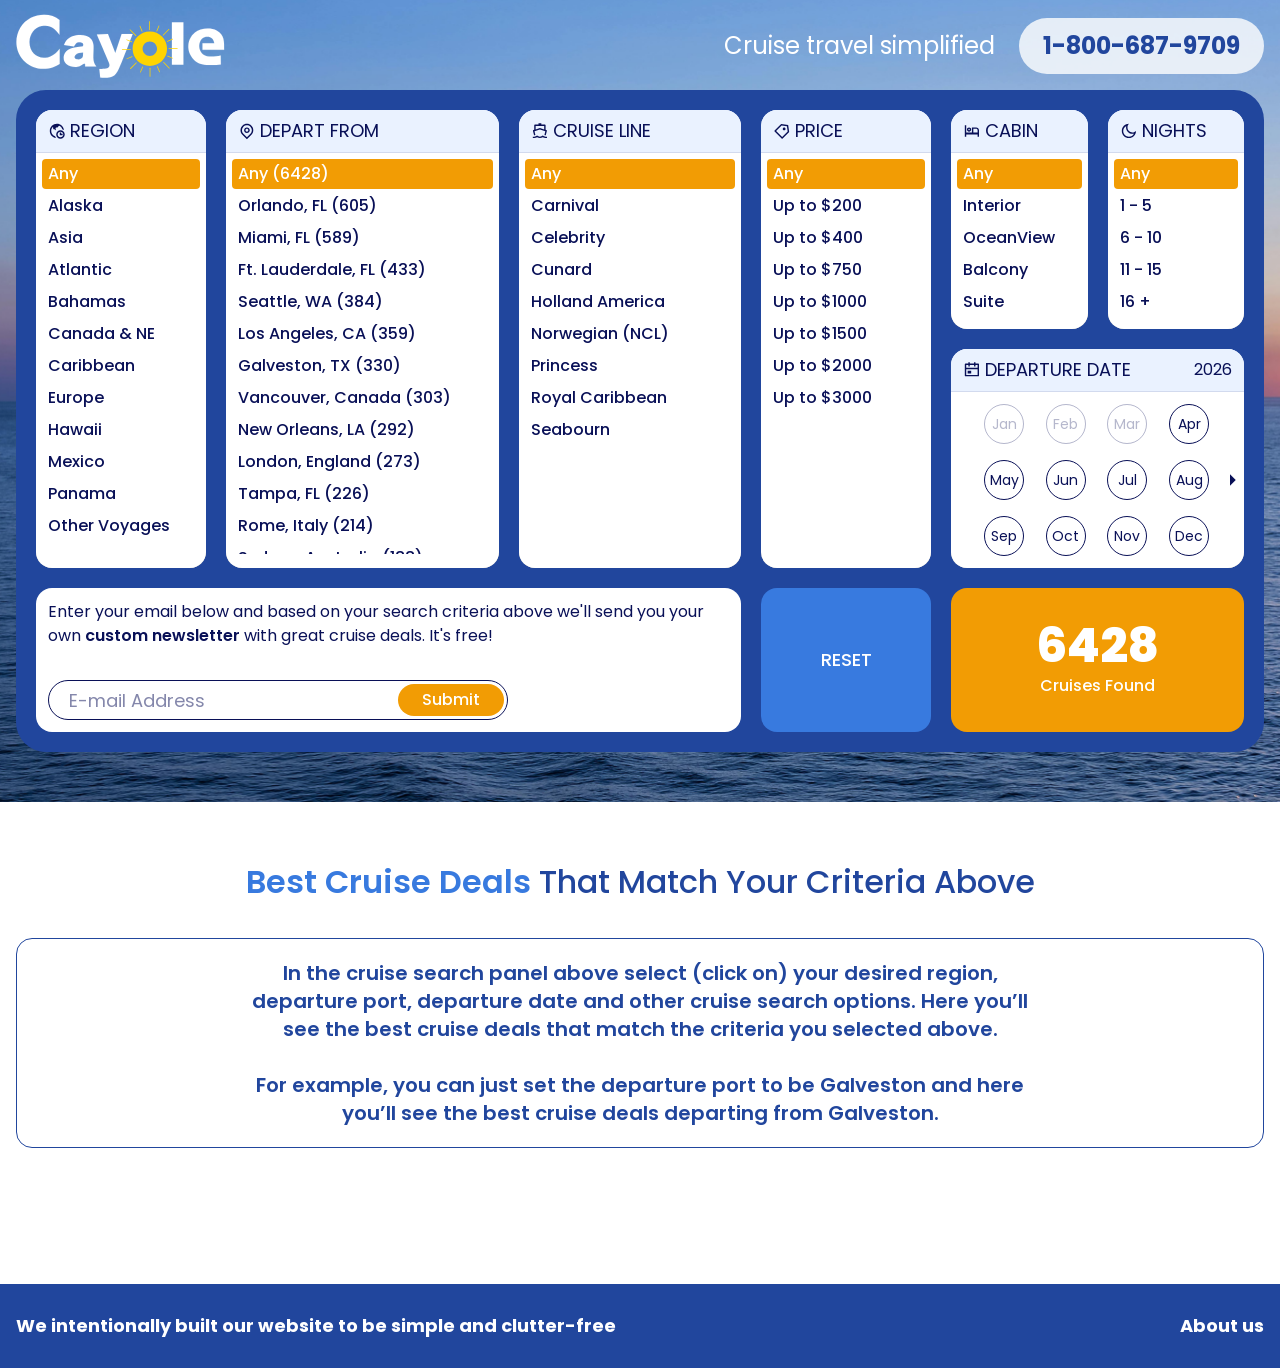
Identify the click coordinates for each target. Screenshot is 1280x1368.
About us (1222, 1326)
